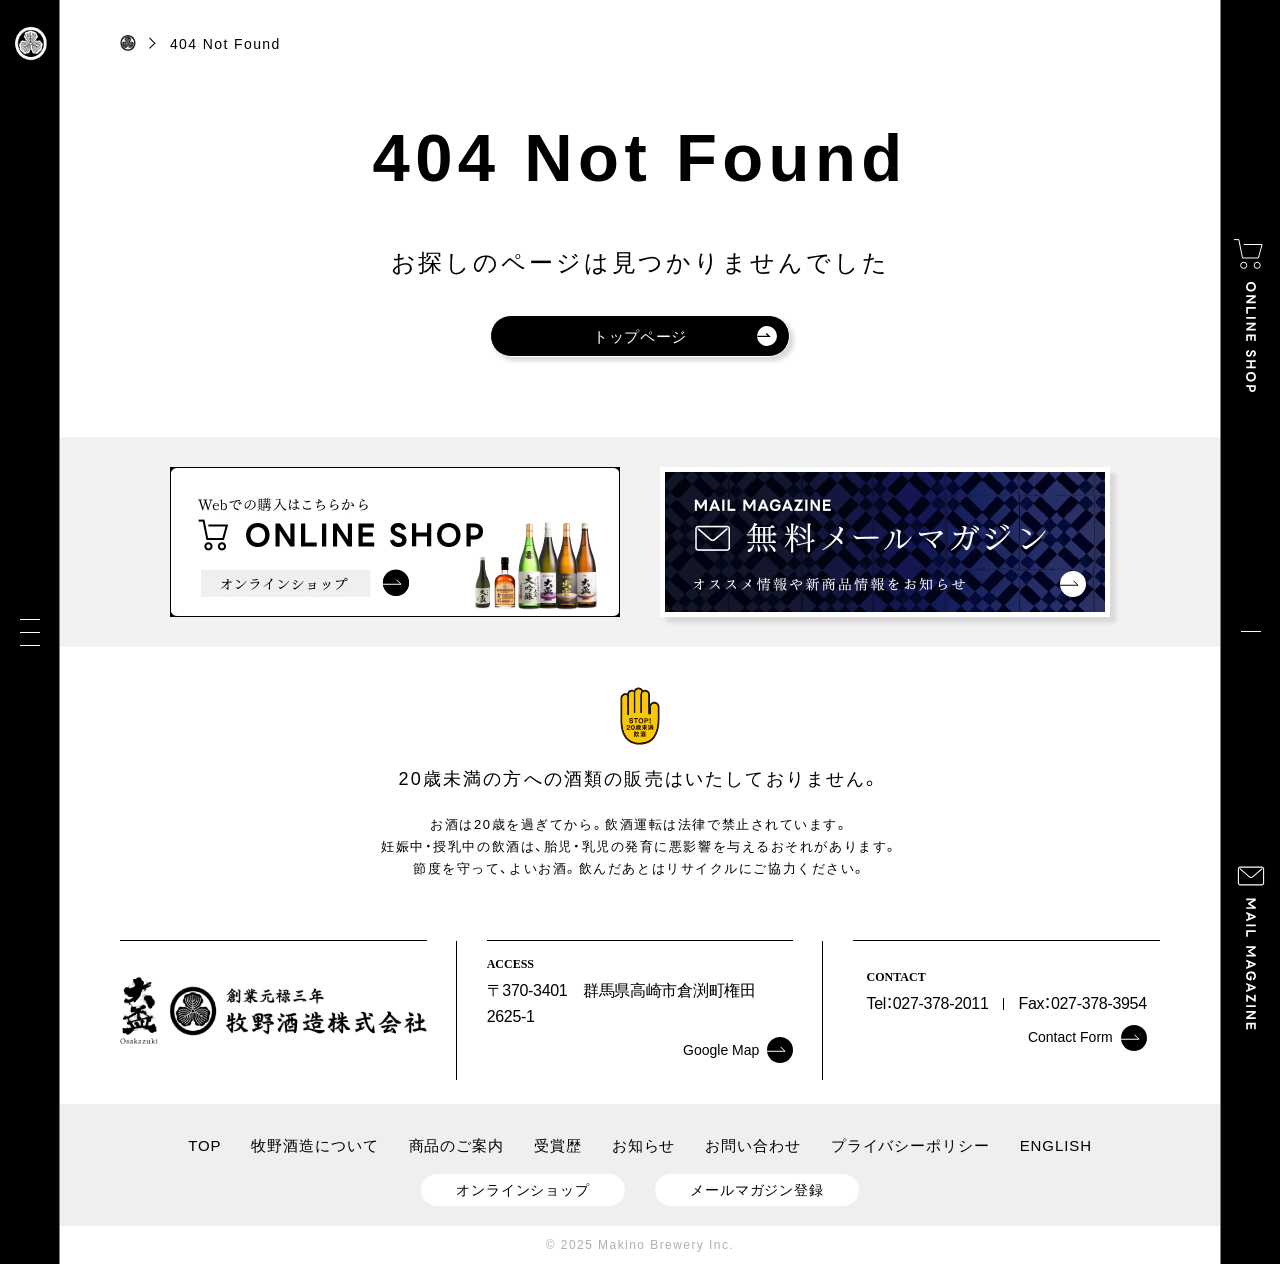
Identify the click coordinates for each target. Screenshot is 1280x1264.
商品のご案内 (456, 1145)
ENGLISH (1056, 1145)
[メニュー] (30, 632)
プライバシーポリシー (910, 1145)
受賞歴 (558, 1145)
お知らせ (644, 1145)
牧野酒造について (314, 1145)
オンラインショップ (523, 1190)
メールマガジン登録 (757, 1190)
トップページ (685, 336)
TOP (204, 1145)
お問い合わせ (752, 1145)
